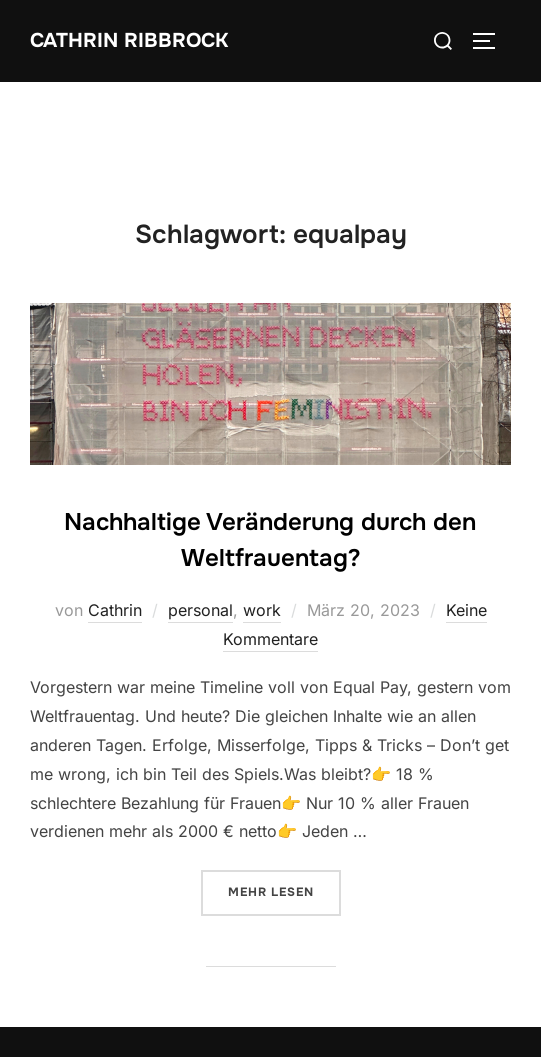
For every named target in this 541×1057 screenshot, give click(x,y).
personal (200, 610)
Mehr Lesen (284, 890)
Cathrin (115, 610)
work (262, 610)
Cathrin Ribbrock (129, 40)
